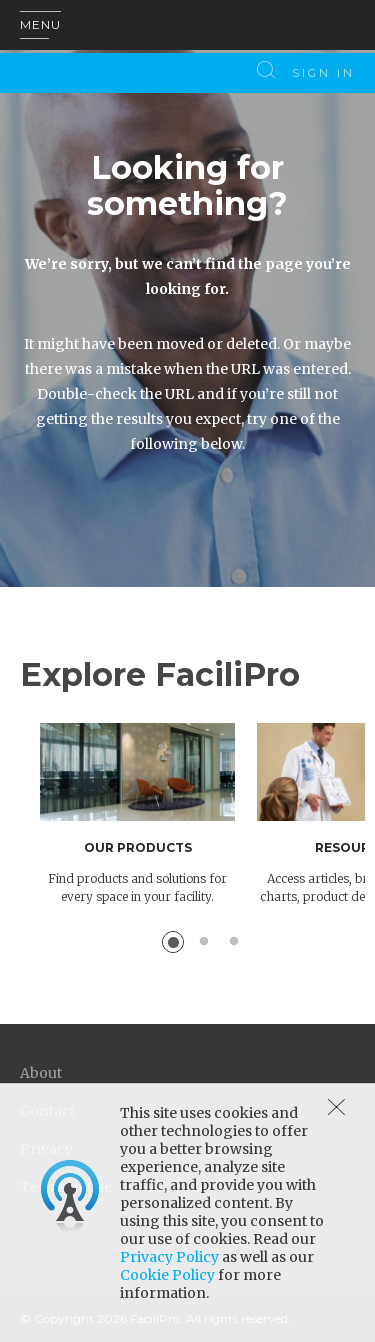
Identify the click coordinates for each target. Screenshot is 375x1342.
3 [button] (234, 942)
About (41, 1073)
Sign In (323, 73)
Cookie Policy (167, 1275)
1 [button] (173, 942)
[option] (148, 814)
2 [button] (204, 942)
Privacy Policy (169, 1257)
